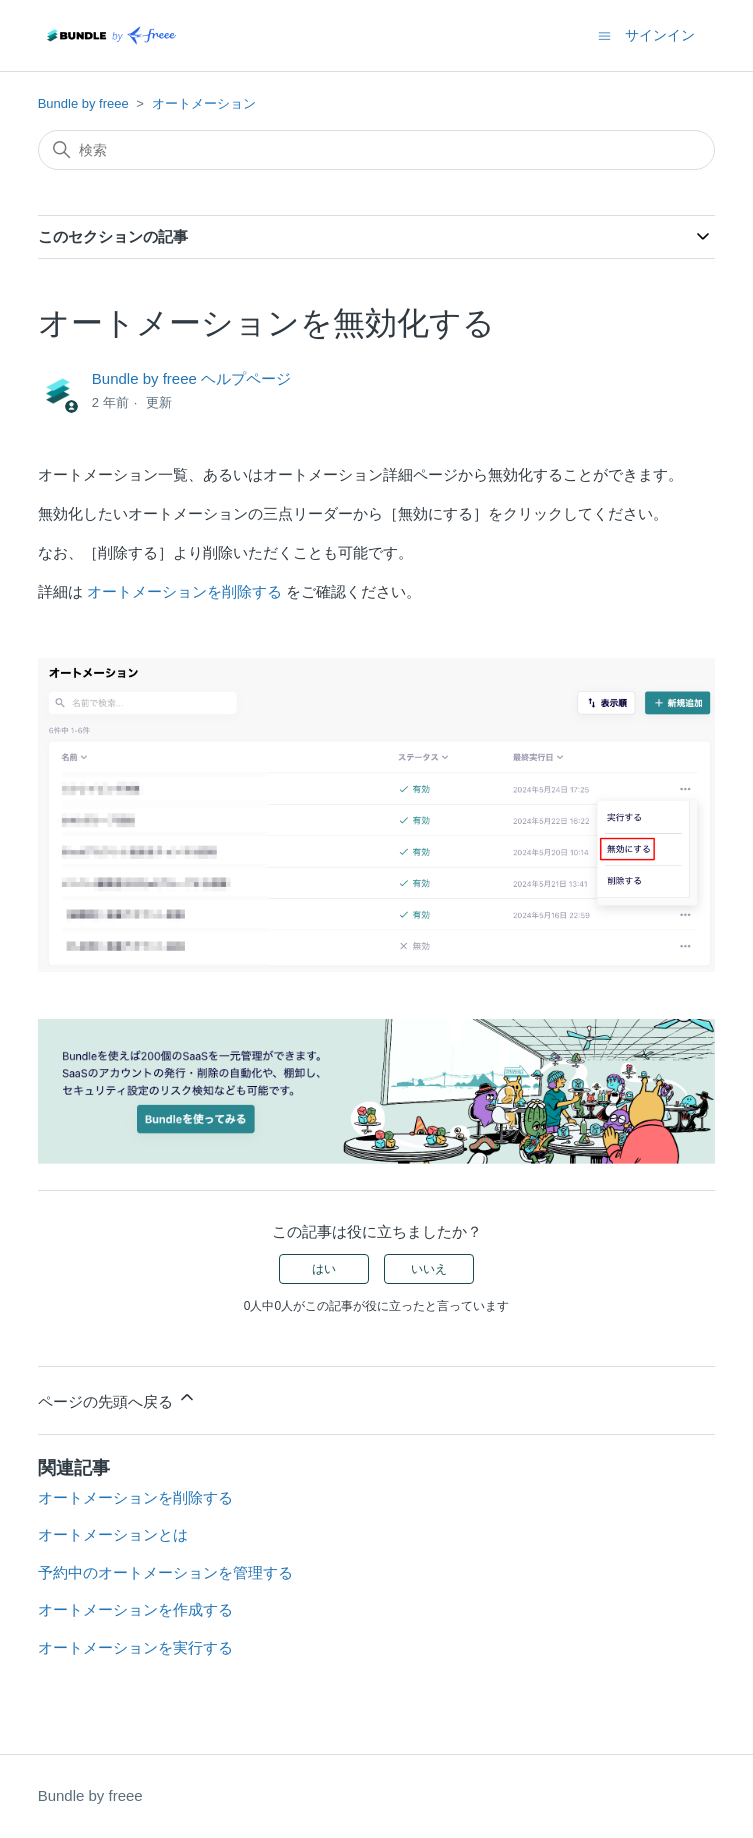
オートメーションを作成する (135, 1609)
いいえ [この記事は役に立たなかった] (429, 1269)
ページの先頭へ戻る (117, 1398)
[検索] (377, 150)
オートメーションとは (113, 1534)
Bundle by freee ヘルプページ (191, 378)
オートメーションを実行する (135, 1647)
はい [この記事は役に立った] (324, 1269)
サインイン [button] (660, 35)
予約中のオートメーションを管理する (165, 1572)
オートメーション (204, 103)
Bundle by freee (83, 103)
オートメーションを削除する (184, 591)
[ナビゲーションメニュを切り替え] (604, 34)
